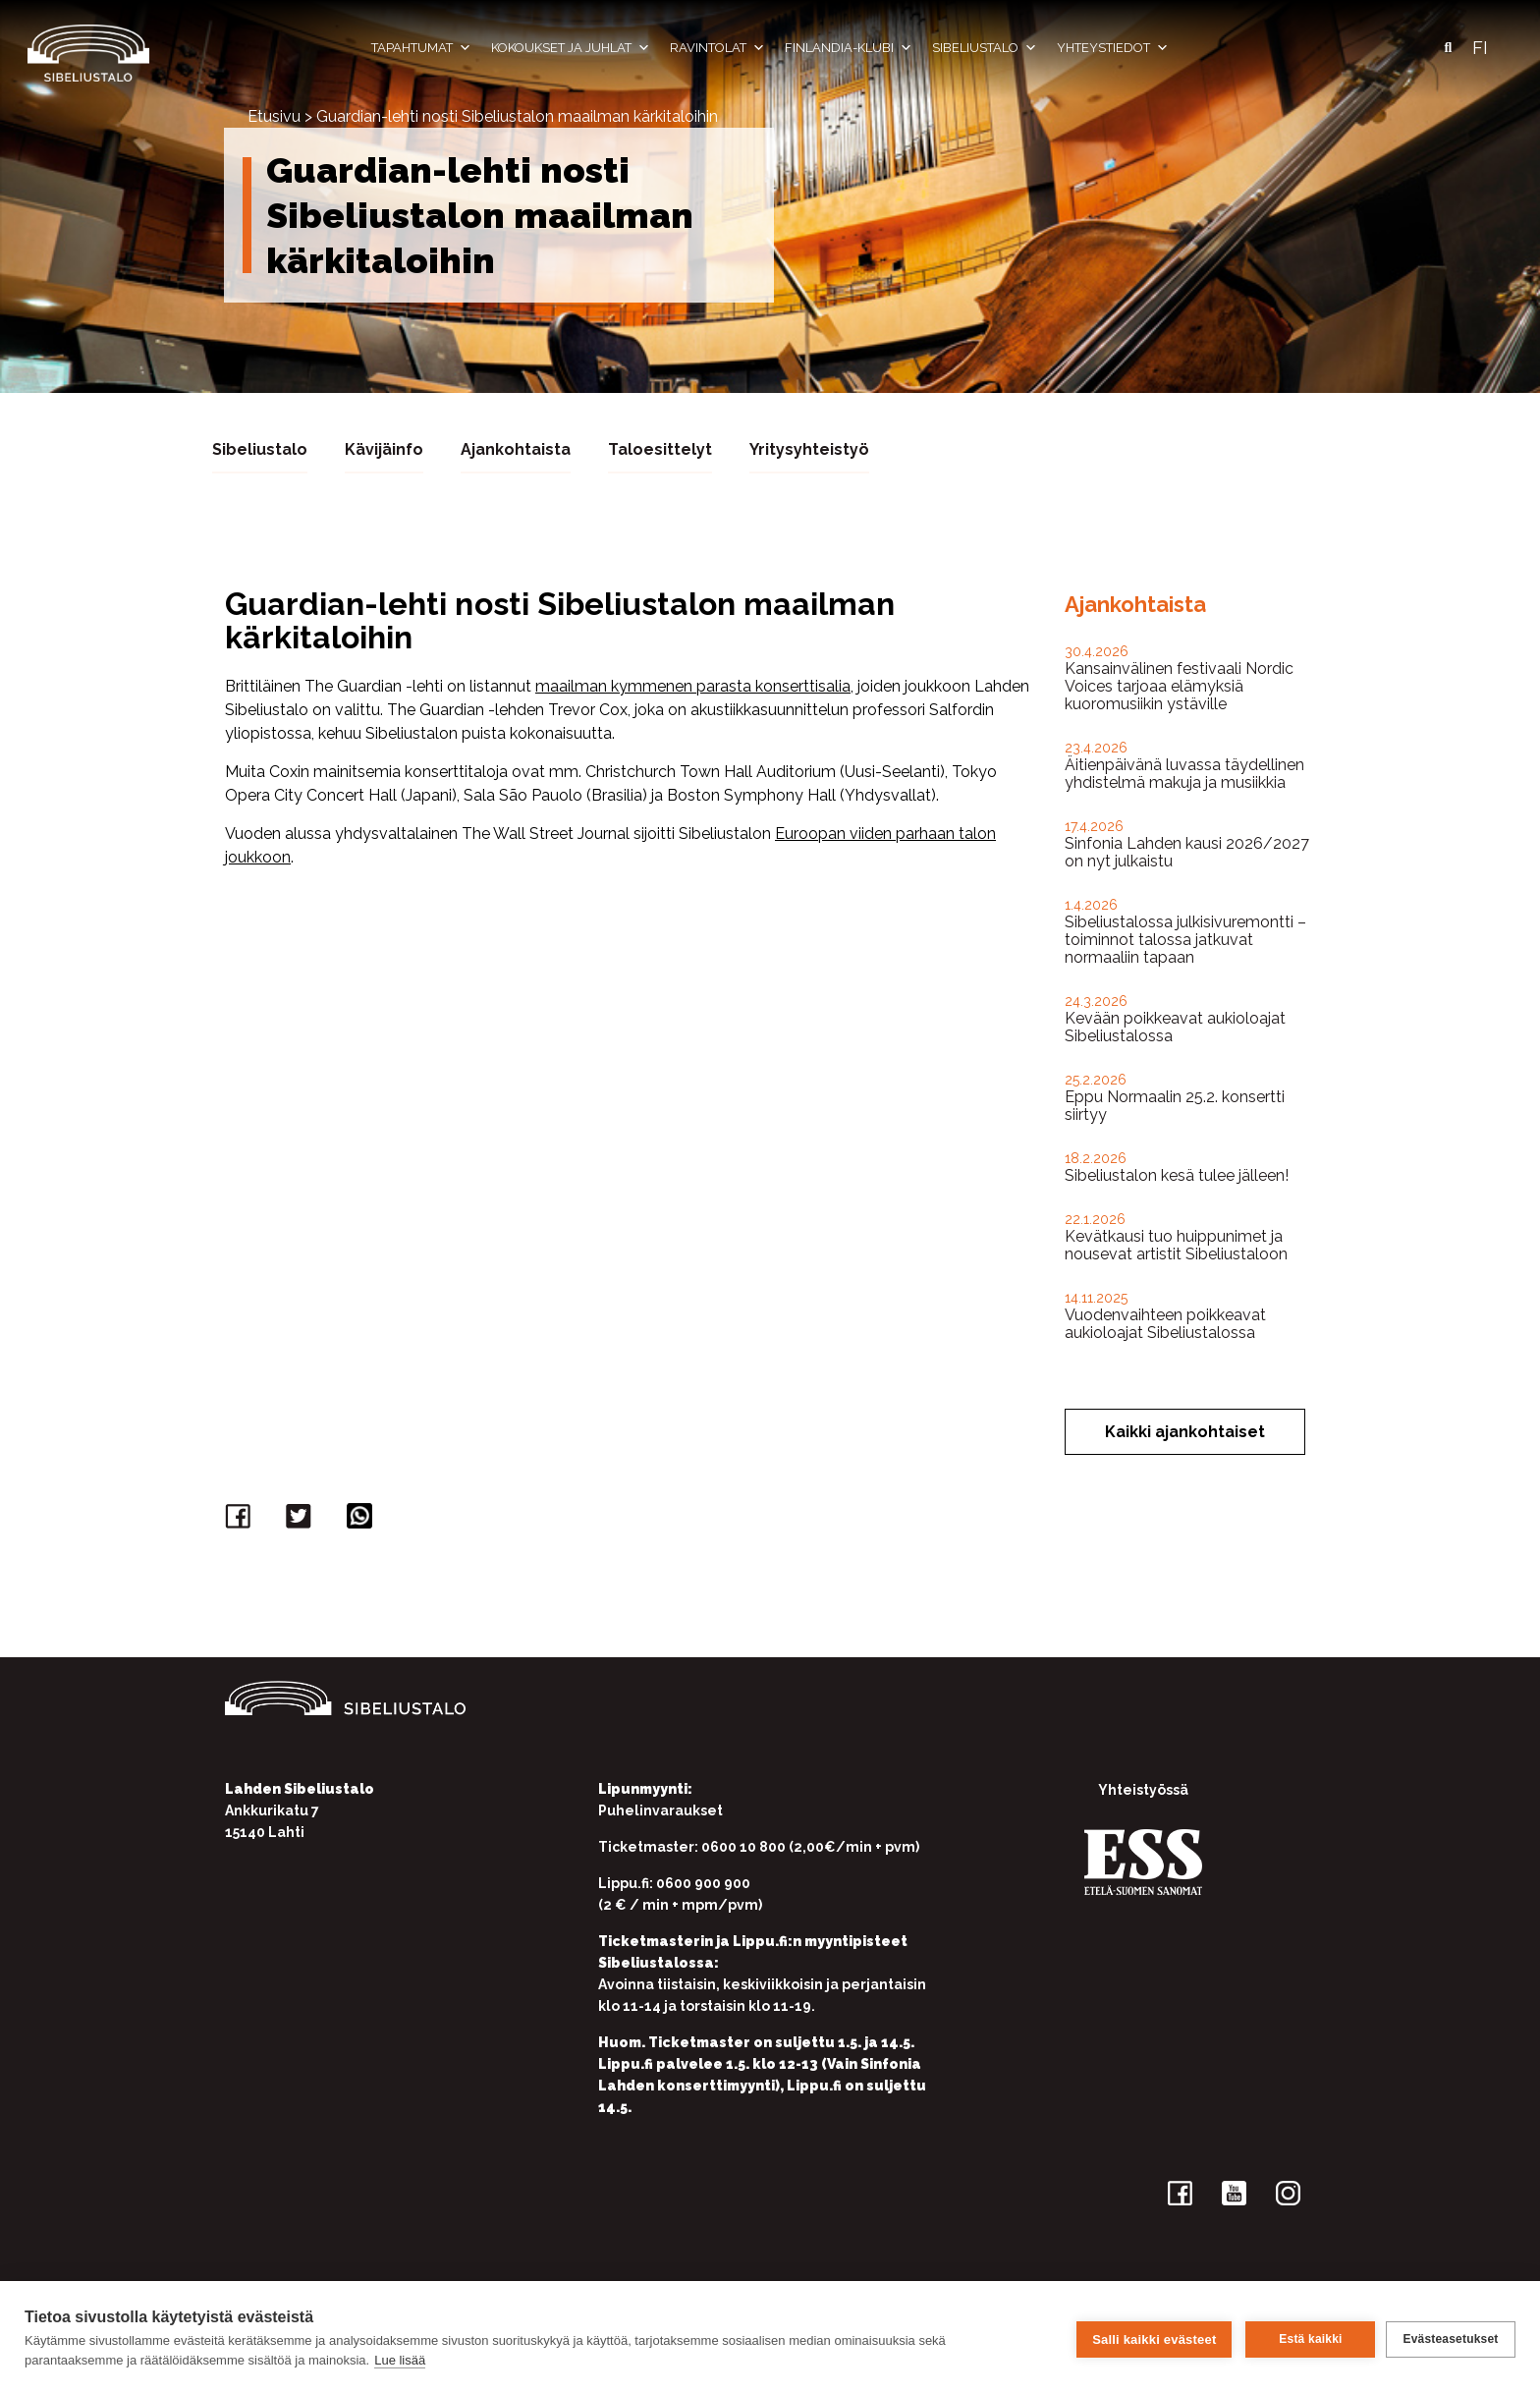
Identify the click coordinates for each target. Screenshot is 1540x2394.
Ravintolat (717, 48)
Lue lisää (399, 2360)
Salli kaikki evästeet (1151, 2337)
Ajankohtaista (516, 448)
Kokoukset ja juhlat (570, 48)
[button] (1447, 48)
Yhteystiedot (1113, 48)
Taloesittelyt (660, 448)
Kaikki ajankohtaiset (1185, 1430)
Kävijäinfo (384, 448)
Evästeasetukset (1450, 2338)
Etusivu (274, 116)
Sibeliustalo (984, 48)
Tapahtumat (421, 48)
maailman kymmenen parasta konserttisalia (693, 685)
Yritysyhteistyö (809, 448)
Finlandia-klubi (848, 48)
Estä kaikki (1307, 2338)
